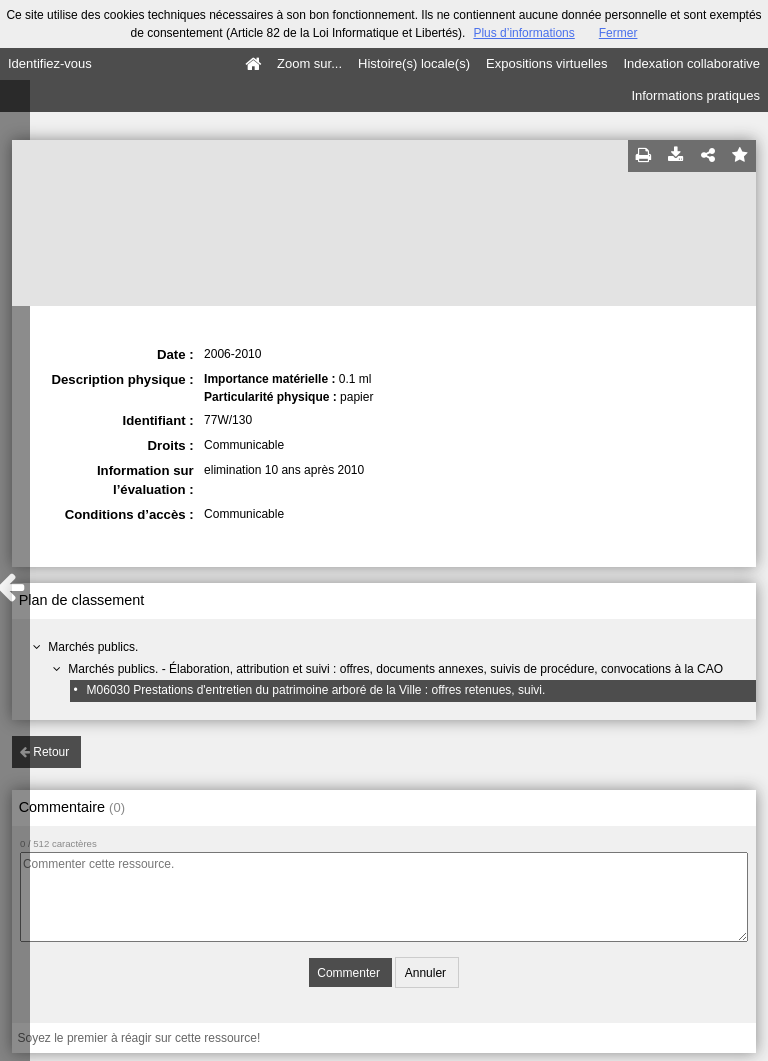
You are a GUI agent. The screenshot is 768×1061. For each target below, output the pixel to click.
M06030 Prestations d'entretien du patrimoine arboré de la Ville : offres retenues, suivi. (316, 690)
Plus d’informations (523, 33)
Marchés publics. (93, 647)
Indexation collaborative (691, 63)
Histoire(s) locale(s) (414, 63)
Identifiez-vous (50, 63)
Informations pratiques (695, 95)
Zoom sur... (309, 63)
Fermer (618, 33)
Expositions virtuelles (546, 63)
